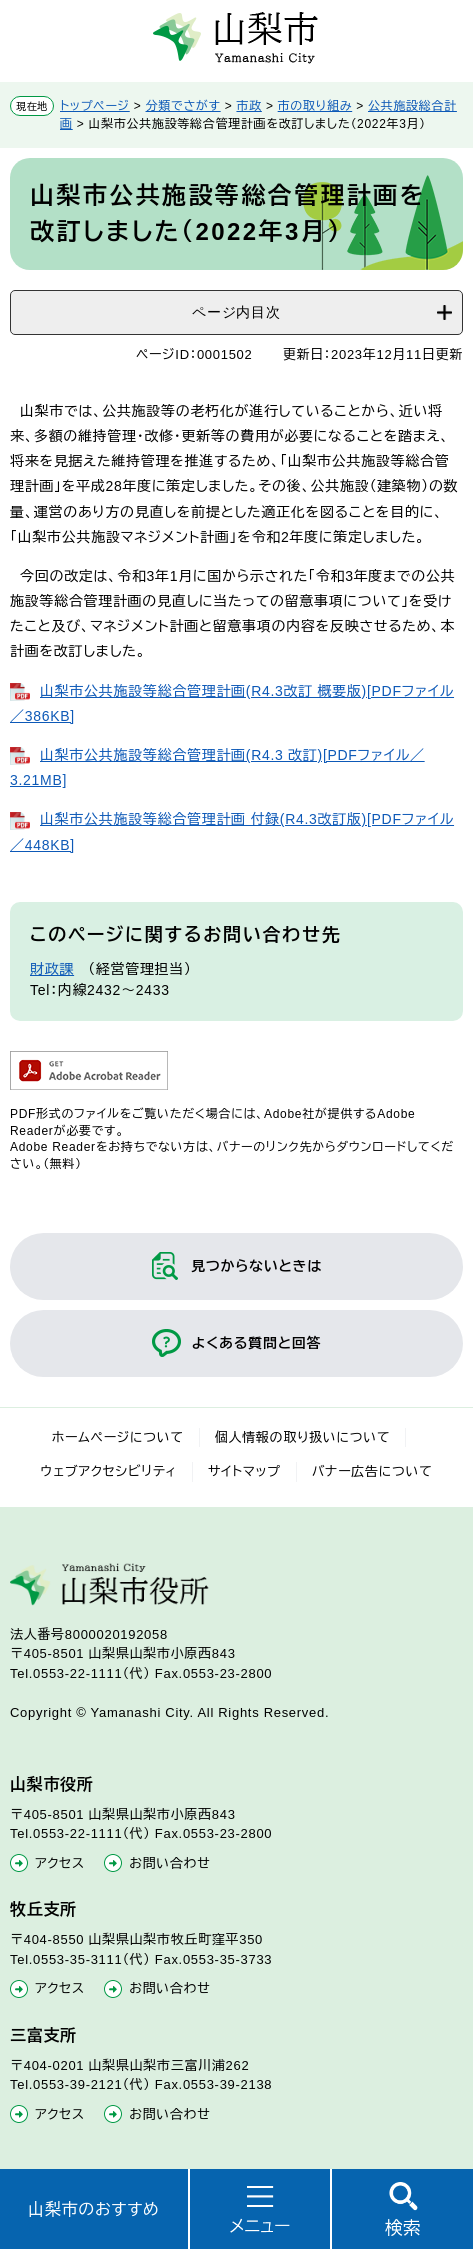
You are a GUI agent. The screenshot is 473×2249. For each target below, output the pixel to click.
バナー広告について (372, 1471)
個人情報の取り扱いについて (303, 1437)
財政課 (52, 969)
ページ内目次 (236, 312)
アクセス (60, 1863)
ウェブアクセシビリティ (109, 1471)
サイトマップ (244, 1471)
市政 (248, 106)
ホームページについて (118, 1437)
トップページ (95, 106)
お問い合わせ (169, 1863)
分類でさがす (183, 106)
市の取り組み (315, 106)
